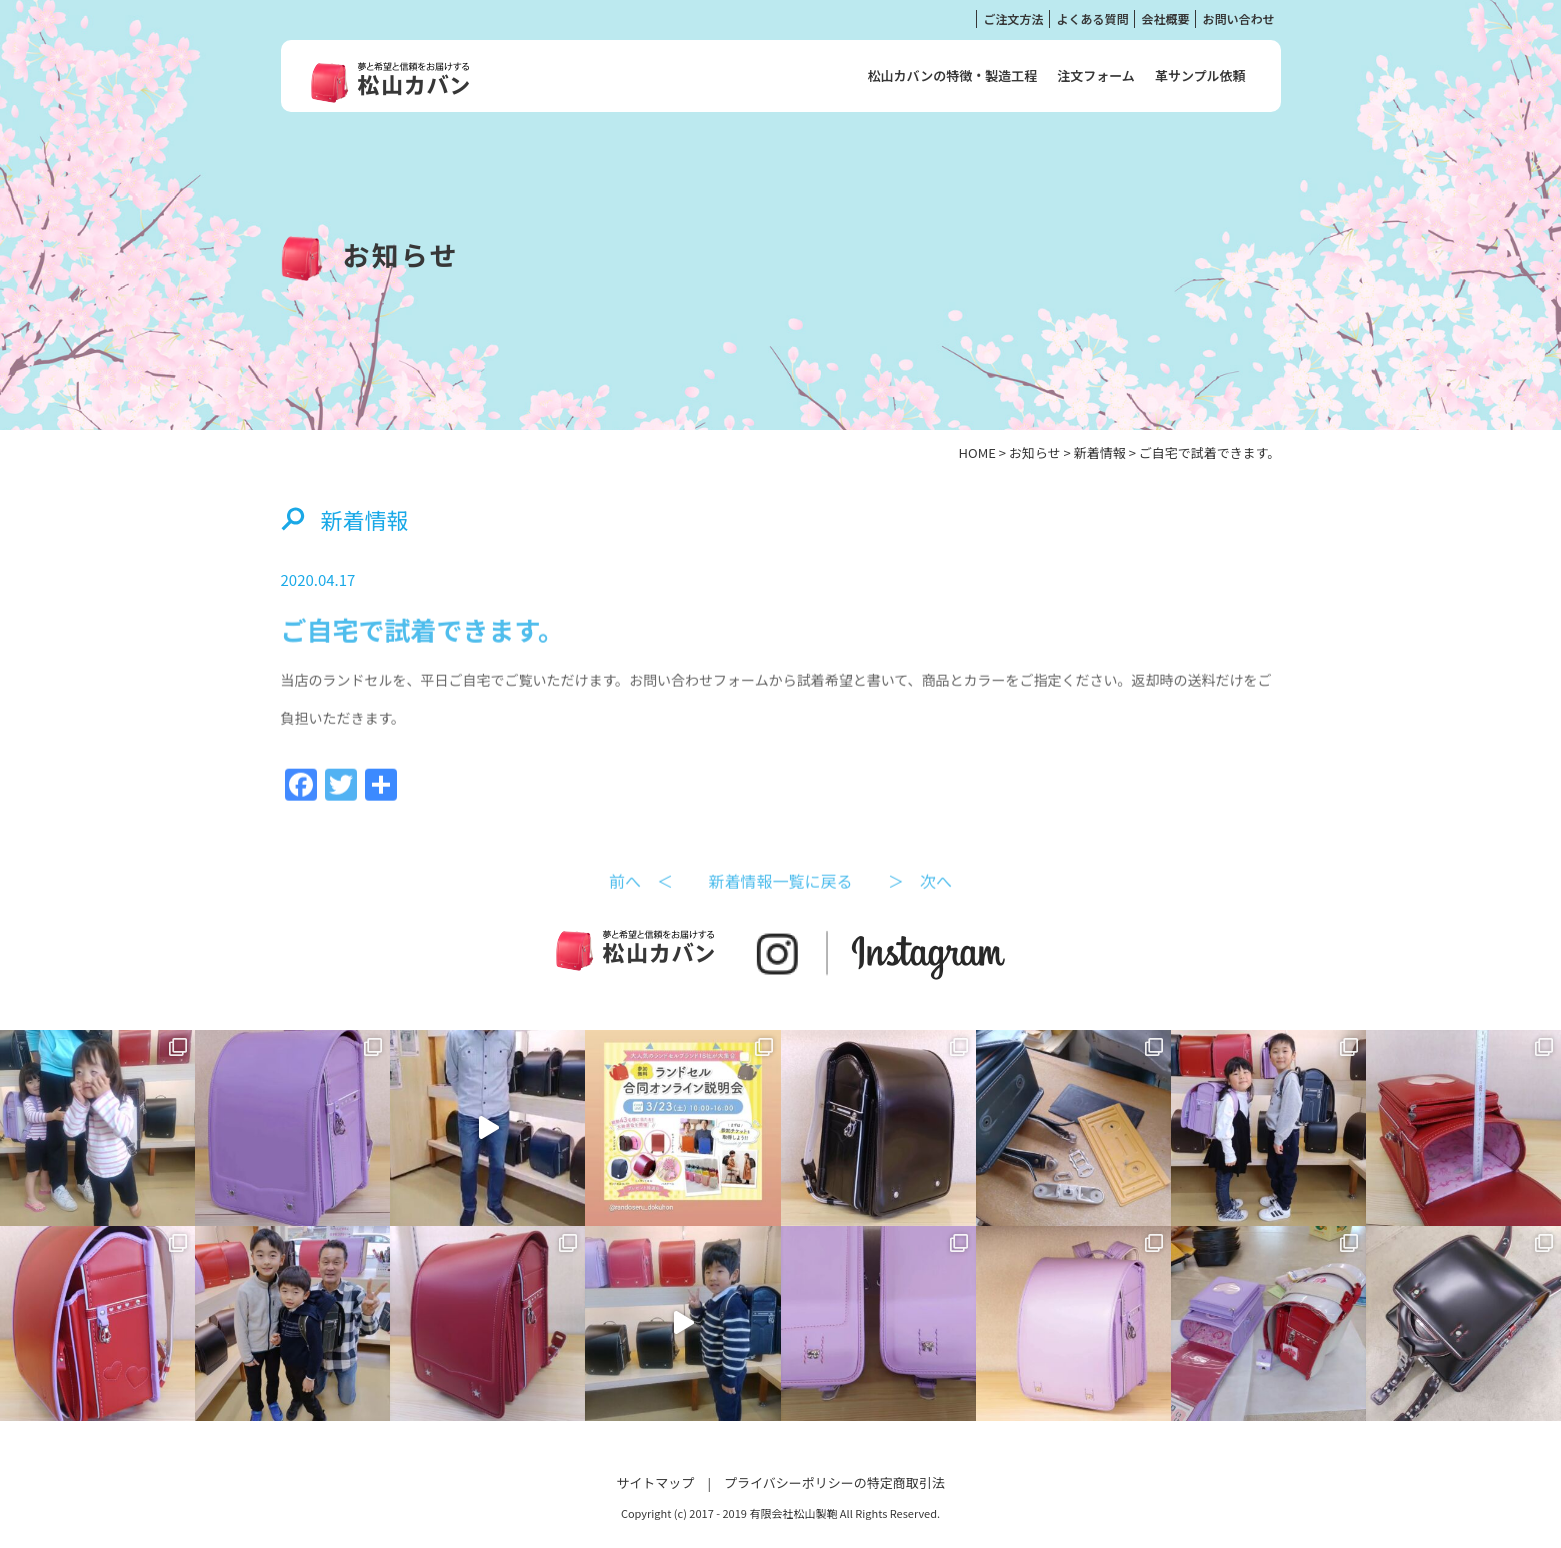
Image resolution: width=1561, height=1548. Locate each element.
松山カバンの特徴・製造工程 (953, 75)
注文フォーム (1096, 75)
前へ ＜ (641, 904)
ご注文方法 (1013, 18)
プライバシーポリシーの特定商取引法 (834, 1482)
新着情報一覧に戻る (780, 904)
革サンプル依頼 (1200, 75)
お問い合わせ (1238, 18)
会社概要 (1165, 18)
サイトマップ (655, 1482)
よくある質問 (1092, 18)
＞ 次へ (920, 904)
